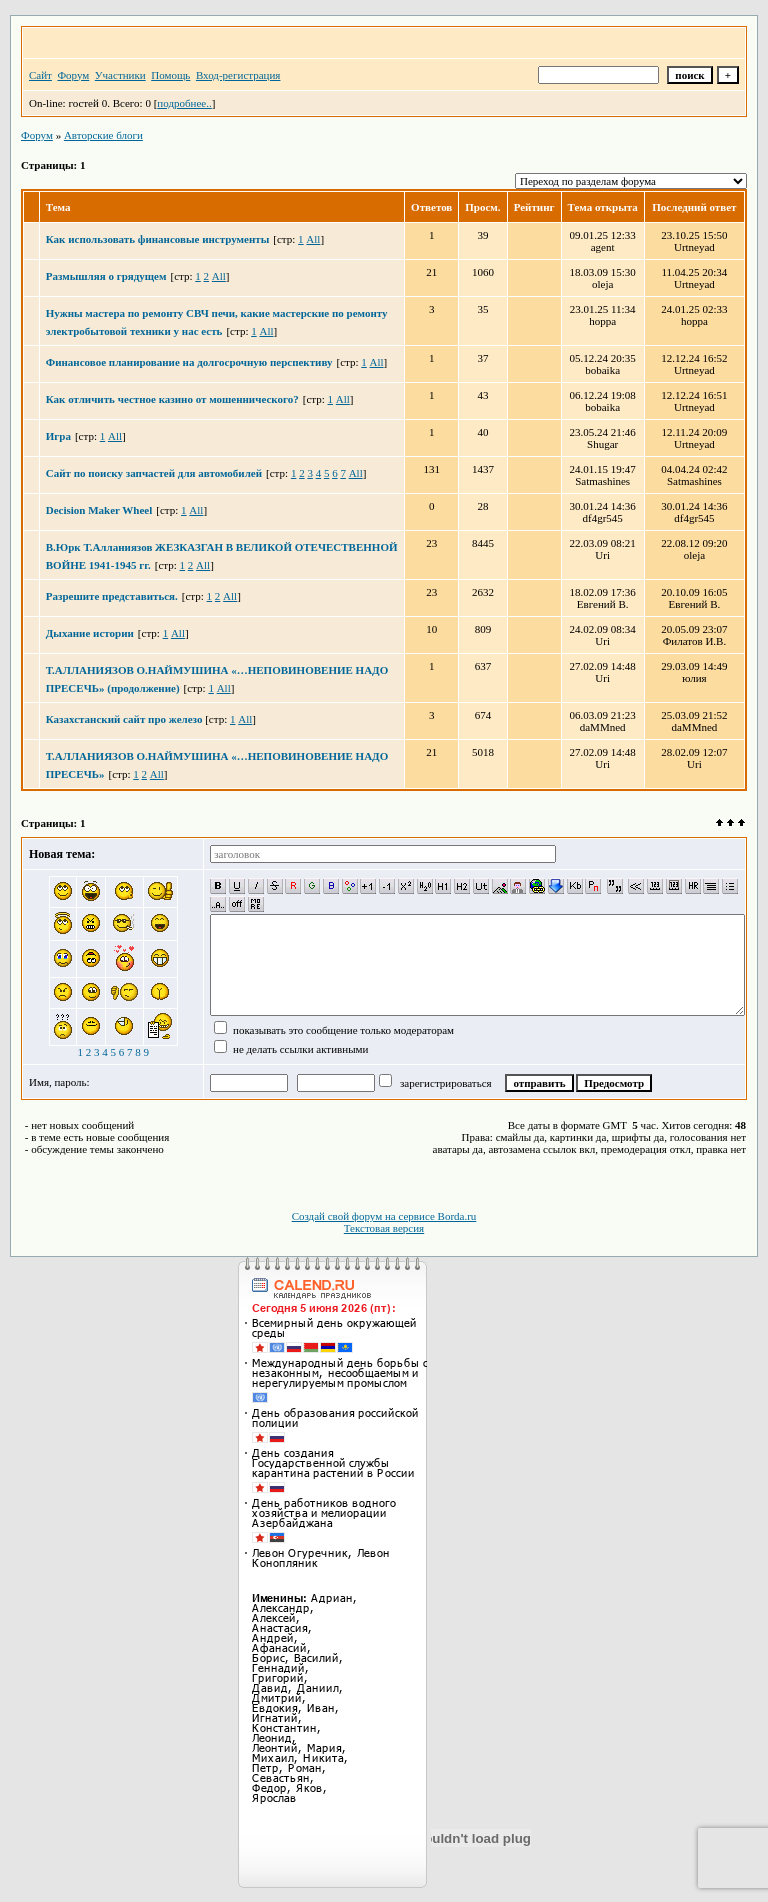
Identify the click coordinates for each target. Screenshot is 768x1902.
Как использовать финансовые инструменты (158, 239)
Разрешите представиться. (112, 596)
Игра (58, 436)
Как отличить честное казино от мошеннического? (172, 399)
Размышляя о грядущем (106, 276)
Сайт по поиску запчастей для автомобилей (154, 473)
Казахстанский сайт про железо (125, 719)
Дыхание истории (90, 633)
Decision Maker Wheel (99, 510)
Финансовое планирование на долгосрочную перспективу (189, 362)
